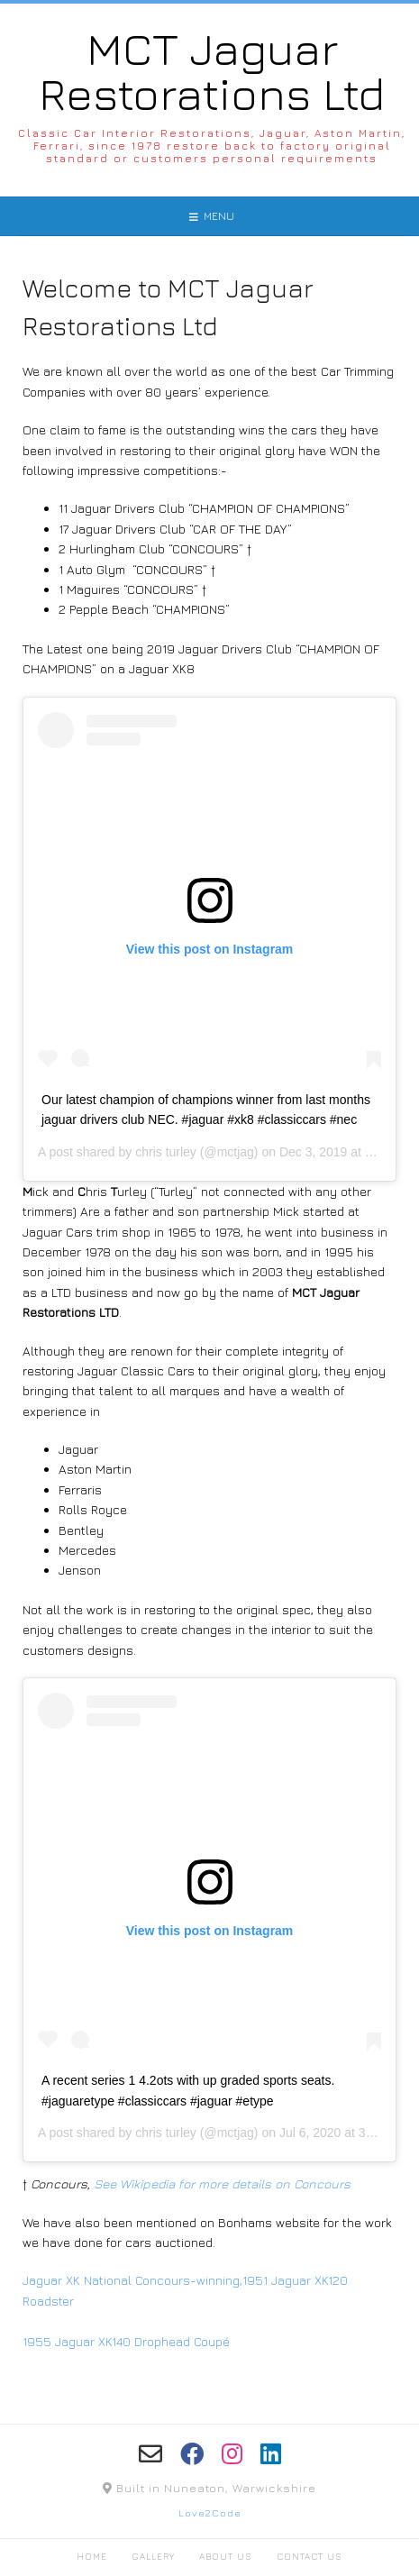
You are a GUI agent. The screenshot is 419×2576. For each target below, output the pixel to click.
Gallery (153, 2556)
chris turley (165, 1152)
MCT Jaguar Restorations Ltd (212, 71)
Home (92, 2556)
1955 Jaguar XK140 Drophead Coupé (126, 2341)
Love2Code (209, 2512)
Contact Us (309, 2556)
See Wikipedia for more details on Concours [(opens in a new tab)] (222, 2183)
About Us (225, 2556)
